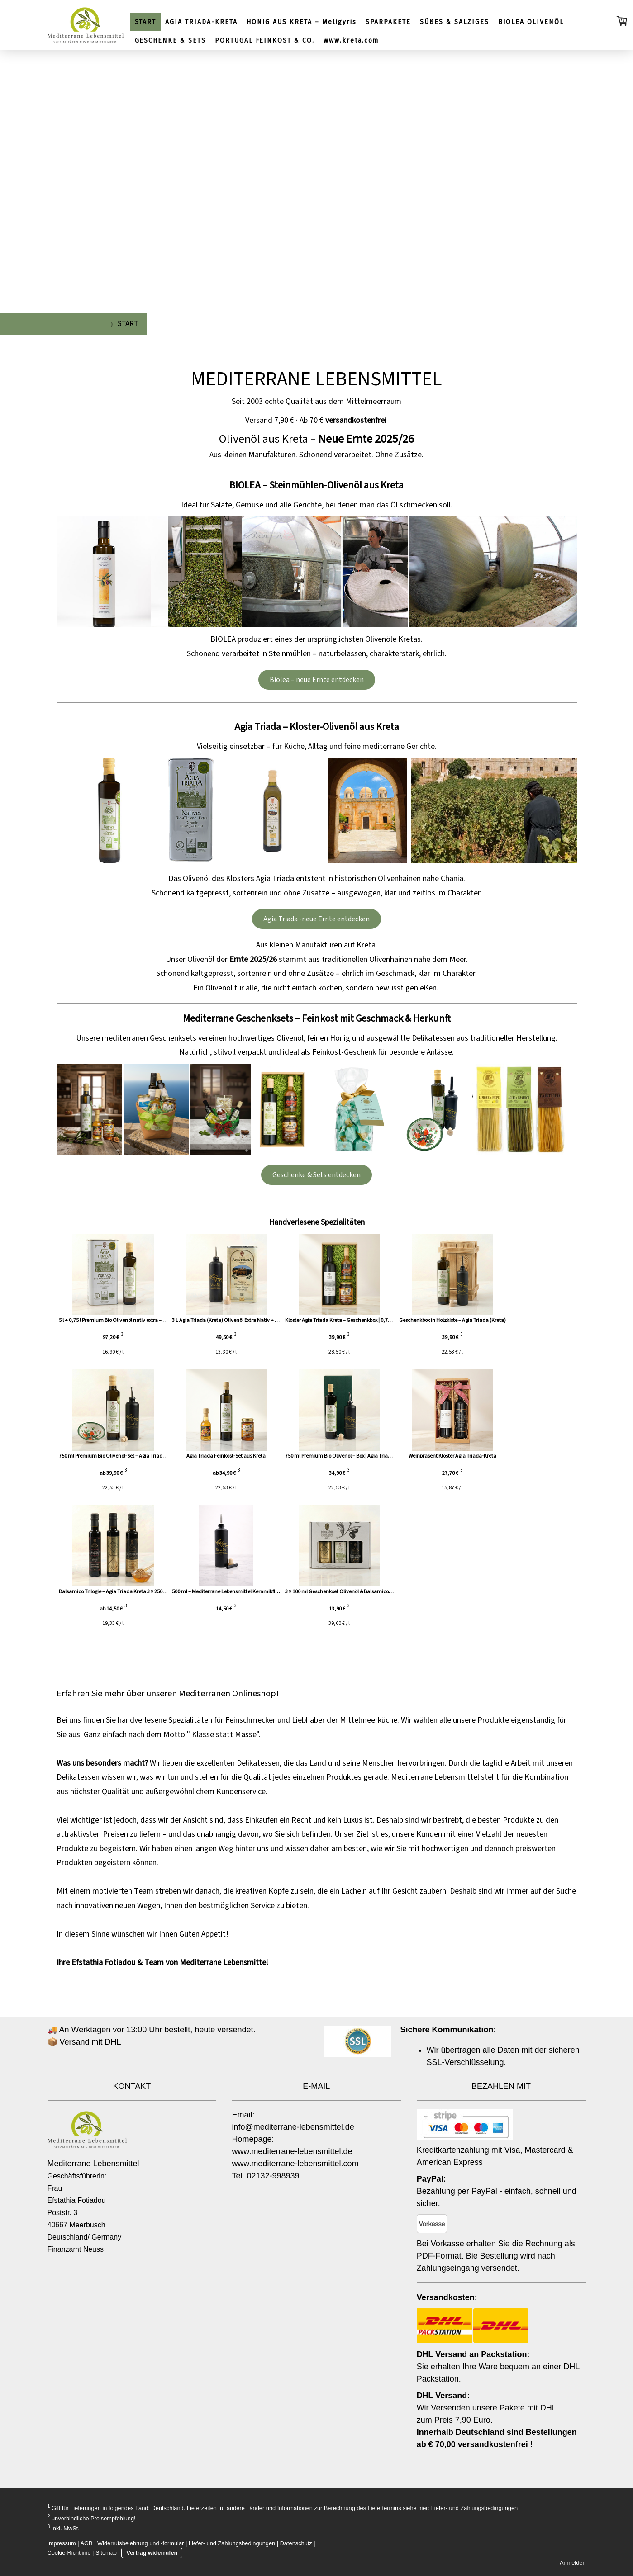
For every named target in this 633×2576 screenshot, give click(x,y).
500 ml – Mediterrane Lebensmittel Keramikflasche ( (243, 1592)
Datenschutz (296, 2543)
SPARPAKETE (388, 22)
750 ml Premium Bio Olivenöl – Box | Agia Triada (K (365, 1456)
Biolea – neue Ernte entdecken (317, 680)
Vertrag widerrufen (151, 2552)
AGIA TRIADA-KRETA (201, 22)
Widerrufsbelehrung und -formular (140, 2543)
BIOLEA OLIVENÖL (531, 22)
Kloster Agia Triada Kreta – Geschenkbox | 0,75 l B (363, 1320)
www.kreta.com (351, 40)
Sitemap (106, 2552)
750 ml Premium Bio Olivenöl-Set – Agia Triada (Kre (117, 1456)
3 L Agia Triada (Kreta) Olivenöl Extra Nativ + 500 (238, 1320)
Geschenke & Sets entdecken (316, 1175)
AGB (87, 2543)
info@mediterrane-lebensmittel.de (293, 2126)
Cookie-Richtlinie (69, 2552)
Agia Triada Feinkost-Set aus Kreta (237, 1456)
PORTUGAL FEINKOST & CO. (264, 40)
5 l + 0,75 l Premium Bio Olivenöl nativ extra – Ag (113, 1320)
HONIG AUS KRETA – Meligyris (302, 22)
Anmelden (573, 2562)
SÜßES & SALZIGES (454, 22)
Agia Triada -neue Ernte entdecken (316, 919)
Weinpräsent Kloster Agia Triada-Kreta (486, 1456)
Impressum (62, 2543)
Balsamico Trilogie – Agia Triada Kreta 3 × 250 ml (114, 1592)
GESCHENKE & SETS (170, 40)
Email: (243, 2114)
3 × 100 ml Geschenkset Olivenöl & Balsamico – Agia (367, 1592)
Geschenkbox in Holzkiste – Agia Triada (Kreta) (486, 1320)
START (146, 22)
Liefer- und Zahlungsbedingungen (474, 2508)
